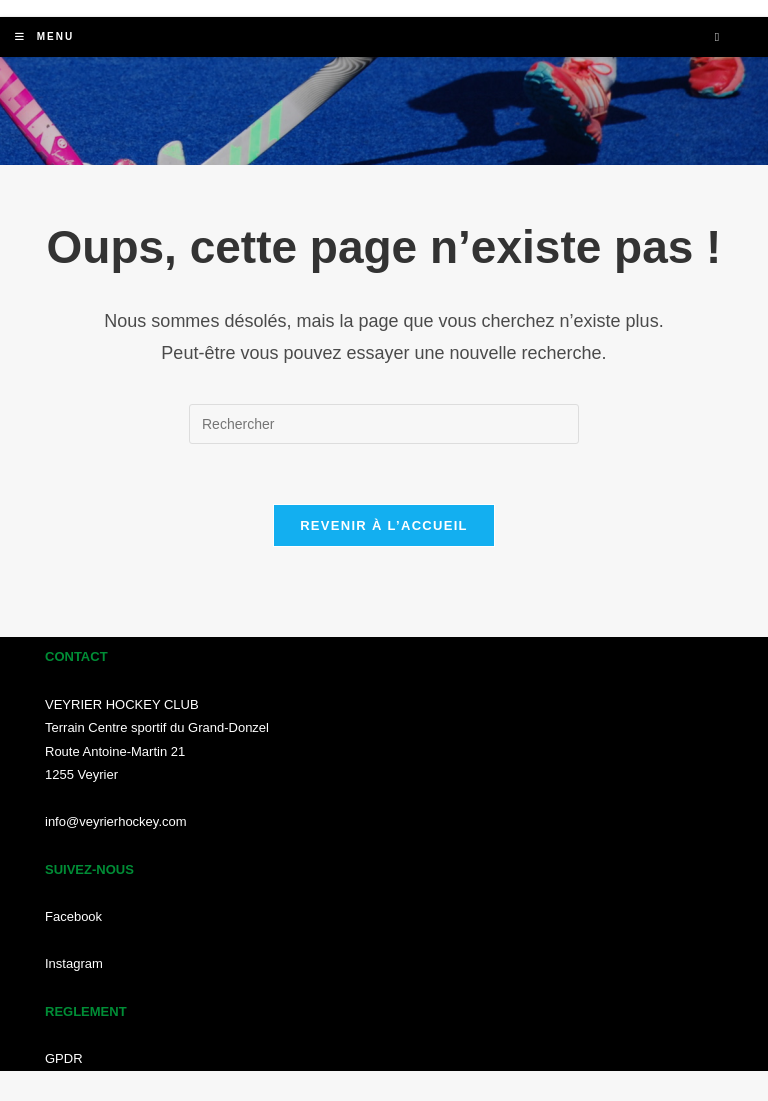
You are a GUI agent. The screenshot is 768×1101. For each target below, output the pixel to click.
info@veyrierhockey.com (116, 821)
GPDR (64, 1058)
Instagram (74, 963)
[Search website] (717, 38)
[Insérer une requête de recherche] (384, 424)
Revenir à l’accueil (384, 525)
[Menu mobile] (44, 36)
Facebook (73, 916)
